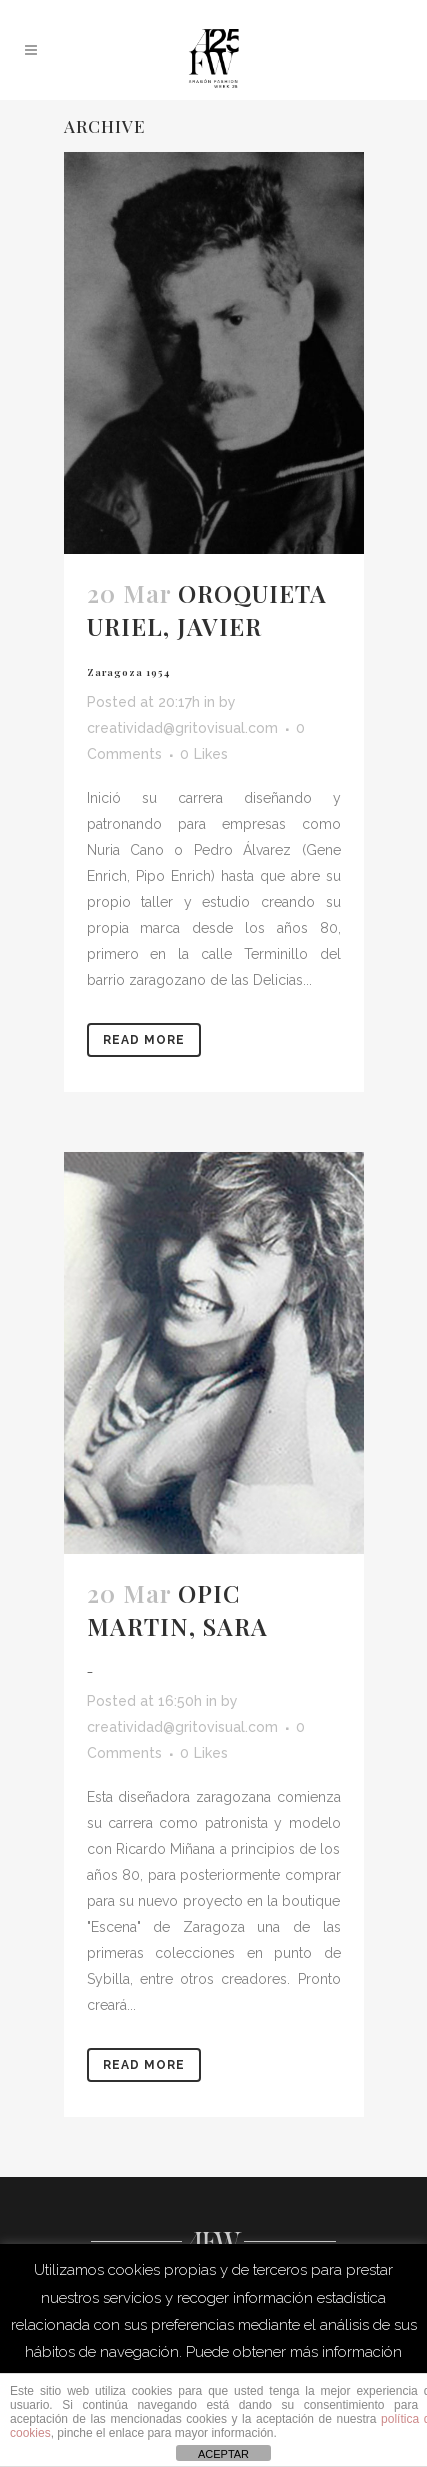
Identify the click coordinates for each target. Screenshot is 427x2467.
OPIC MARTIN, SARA (177, 1627)
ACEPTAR (223, 2454)
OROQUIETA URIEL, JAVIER (207, 627)
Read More (144, 1040)
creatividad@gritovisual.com (182, 728)
